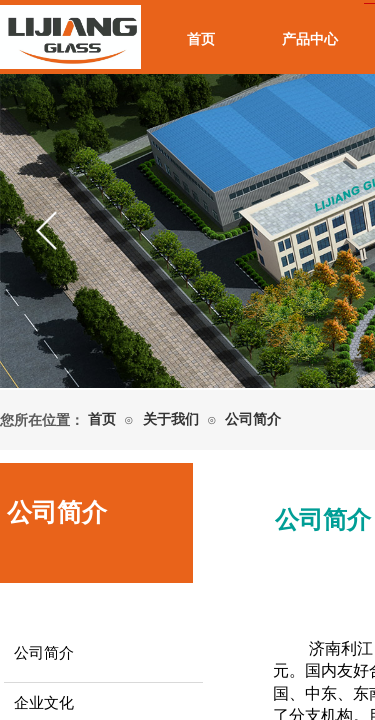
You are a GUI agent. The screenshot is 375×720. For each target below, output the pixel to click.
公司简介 (253, 419)
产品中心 (310, 39)
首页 (201, 39)
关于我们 (171, 419)
